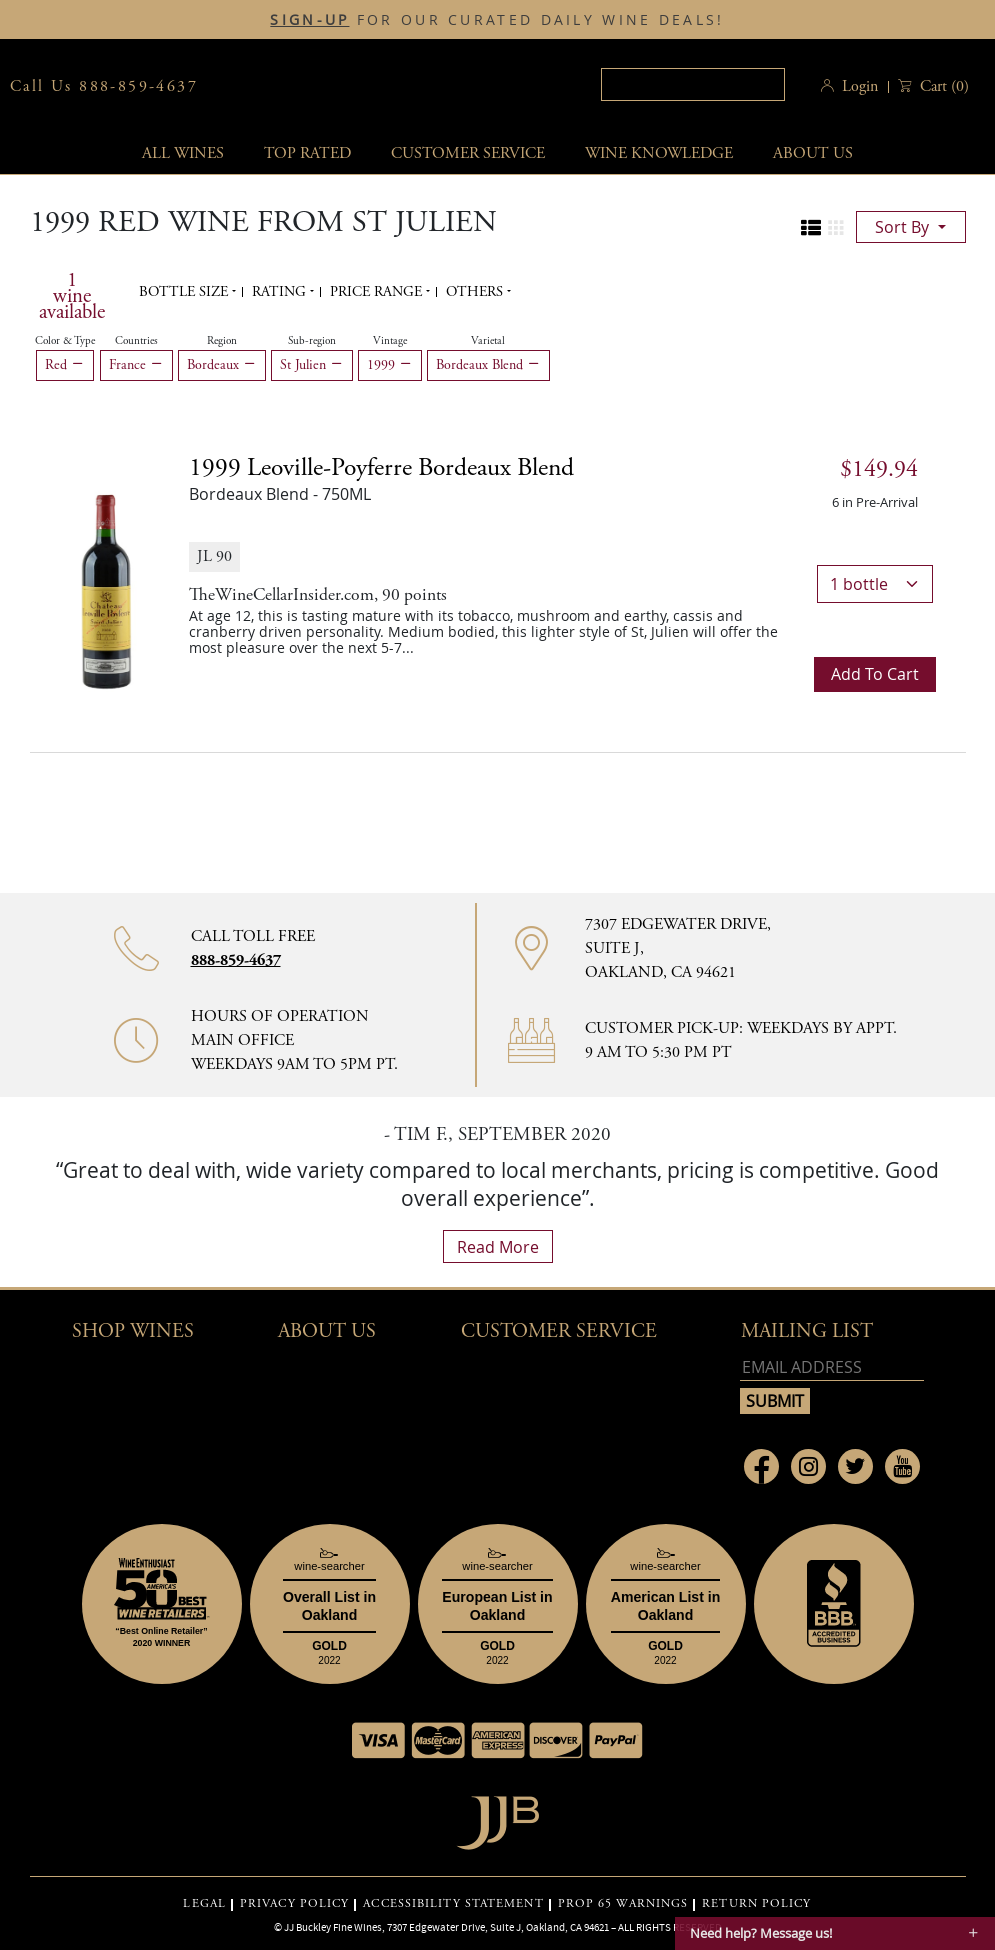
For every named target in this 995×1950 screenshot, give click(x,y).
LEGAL (204, 1904)
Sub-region (312, 341)
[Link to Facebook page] (761, 1466)
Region (222, 341)
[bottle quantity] (875, 584)
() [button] (942, 86)
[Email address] (832, 1367)
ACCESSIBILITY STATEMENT (453, 1904)
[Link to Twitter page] (855, 1466)
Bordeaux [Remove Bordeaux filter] (222, 365)
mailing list (807, 1331)
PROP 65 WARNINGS (623, 1904)
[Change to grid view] (836, 228)
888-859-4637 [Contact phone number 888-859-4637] (236, 960)
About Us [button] (813, 153)
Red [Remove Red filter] (65, 365)
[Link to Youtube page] (902, 1466)
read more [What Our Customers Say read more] (498, 1247)
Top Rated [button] (307, 153)
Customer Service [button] (559, 1331)
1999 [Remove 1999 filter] (390, 365)
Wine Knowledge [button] (659, 153)
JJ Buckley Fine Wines (333, 1927)
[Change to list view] (811, 228)
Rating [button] (281, 292)
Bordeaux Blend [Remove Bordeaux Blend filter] (488, 365)
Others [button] (476, 292)
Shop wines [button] (133, 1331)
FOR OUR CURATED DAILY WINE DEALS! (497, 20)
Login (860, 86)
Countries (136, 341)
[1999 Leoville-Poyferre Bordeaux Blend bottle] (107, 573)
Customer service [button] (468, 153)
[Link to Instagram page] (808, 1466)
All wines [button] (183, 153)
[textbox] (693, 84)
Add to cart (875, 674)
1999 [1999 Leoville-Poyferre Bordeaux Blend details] (381, 468)
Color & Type (65, 341)
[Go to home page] (497, 1817)
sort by (904, 227)
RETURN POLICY (756, 1904)
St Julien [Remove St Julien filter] (312, 365)
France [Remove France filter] (136, 365)
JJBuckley (370, 86)
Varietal (488, 341)
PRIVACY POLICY (294, 1904)
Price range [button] (378, 292)
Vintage (390, 341)
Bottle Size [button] (185, 292)
